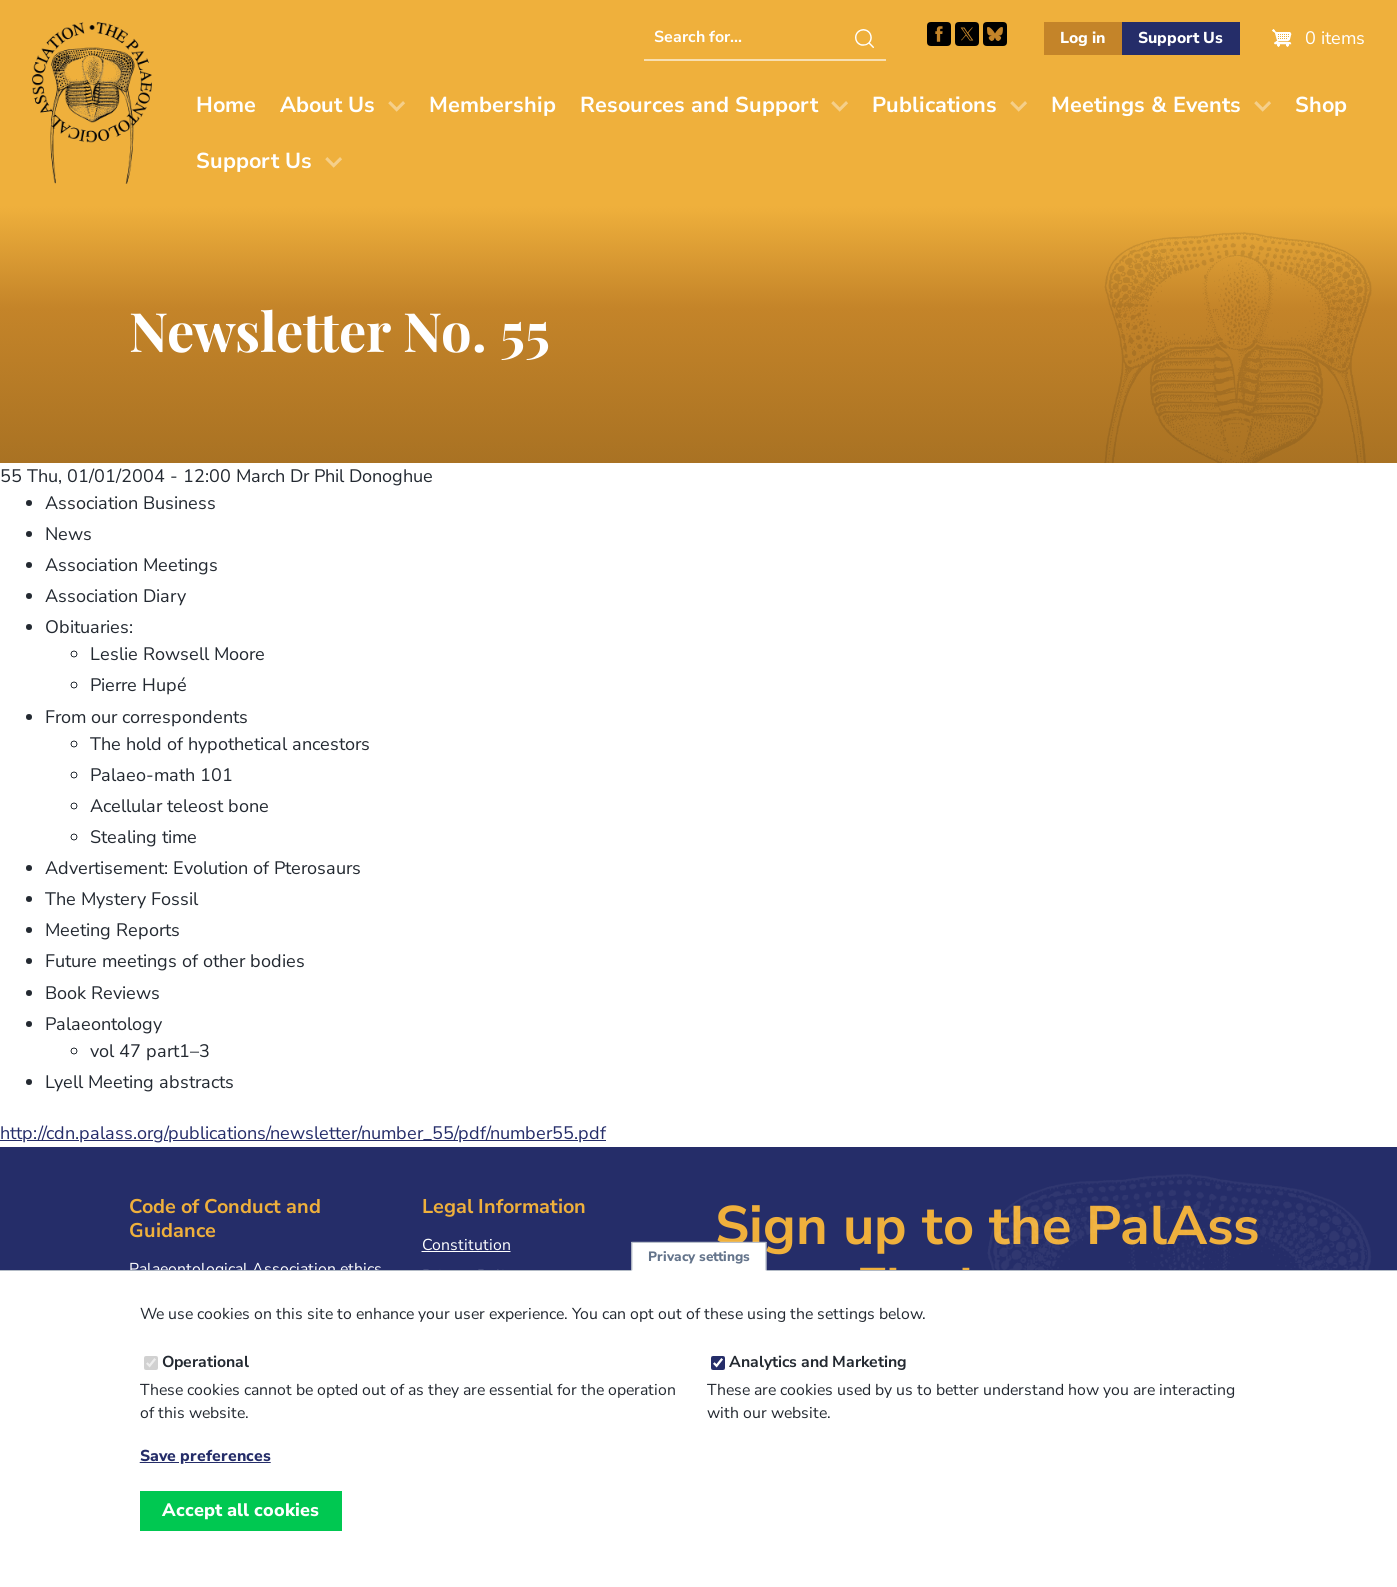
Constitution (466, 1245)
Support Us (1180, 38)
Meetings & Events (1146, 105)
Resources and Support (699, 105)
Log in (1082, 38)
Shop (1321, 105)
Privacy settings (699, 1275)
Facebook (939, 34)
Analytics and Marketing (818, 1381)
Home (226, 105)
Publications (934, 105)
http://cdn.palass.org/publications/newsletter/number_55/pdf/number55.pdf (303, 1133)
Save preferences (205, 1475)
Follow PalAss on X (967, 34)
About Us (327, 105)
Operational (205, 1381)
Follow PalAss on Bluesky (995, 34)
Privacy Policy (471, 1276)
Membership (492, 105)
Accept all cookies (240, 1529)
